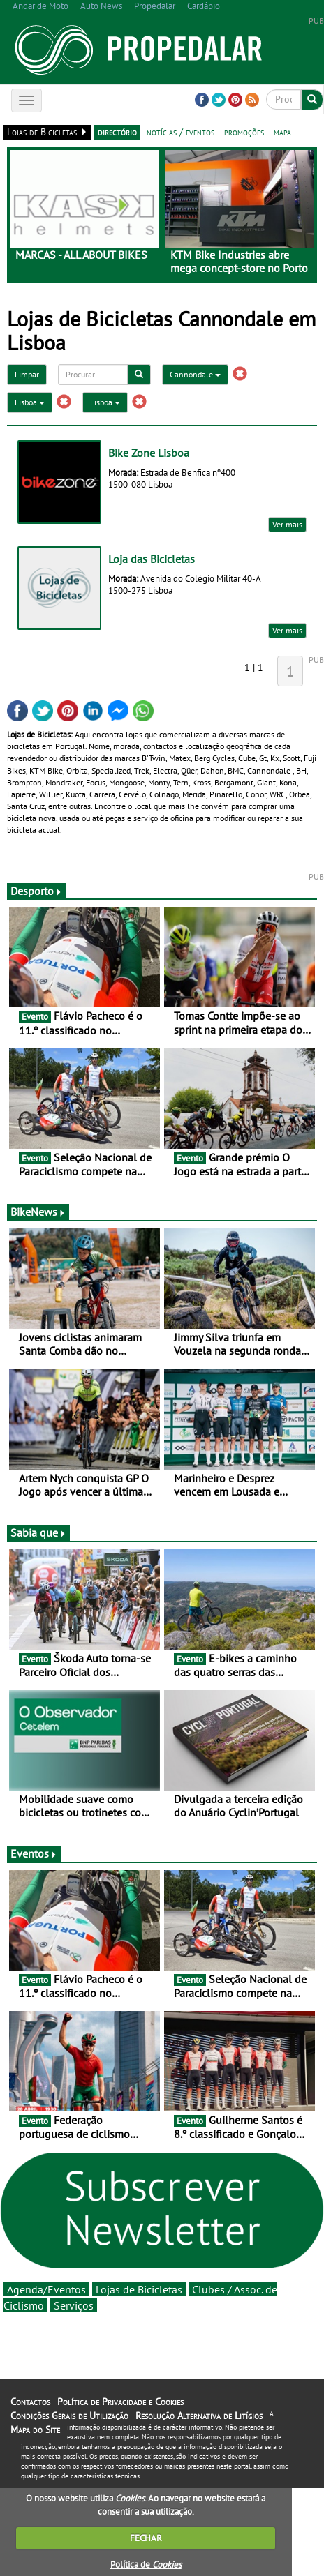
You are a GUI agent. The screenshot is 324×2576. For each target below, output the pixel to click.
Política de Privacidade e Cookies (120, 2401)
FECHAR (146, 2538)
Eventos (33, 1853)
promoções (244, 132)
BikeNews (38, 1212)
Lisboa (30, 402)
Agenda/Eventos (46, 2289)
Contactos (30, 2401)
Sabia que (38, 1532)
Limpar (27, 374)
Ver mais (287, 524)
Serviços (74, 2305)
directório (117, 132)
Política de (146, 2564)
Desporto (36, 891)
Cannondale (195, 374)
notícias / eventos (180, 132)
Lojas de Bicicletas (139, 2289)
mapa (282, 132)
